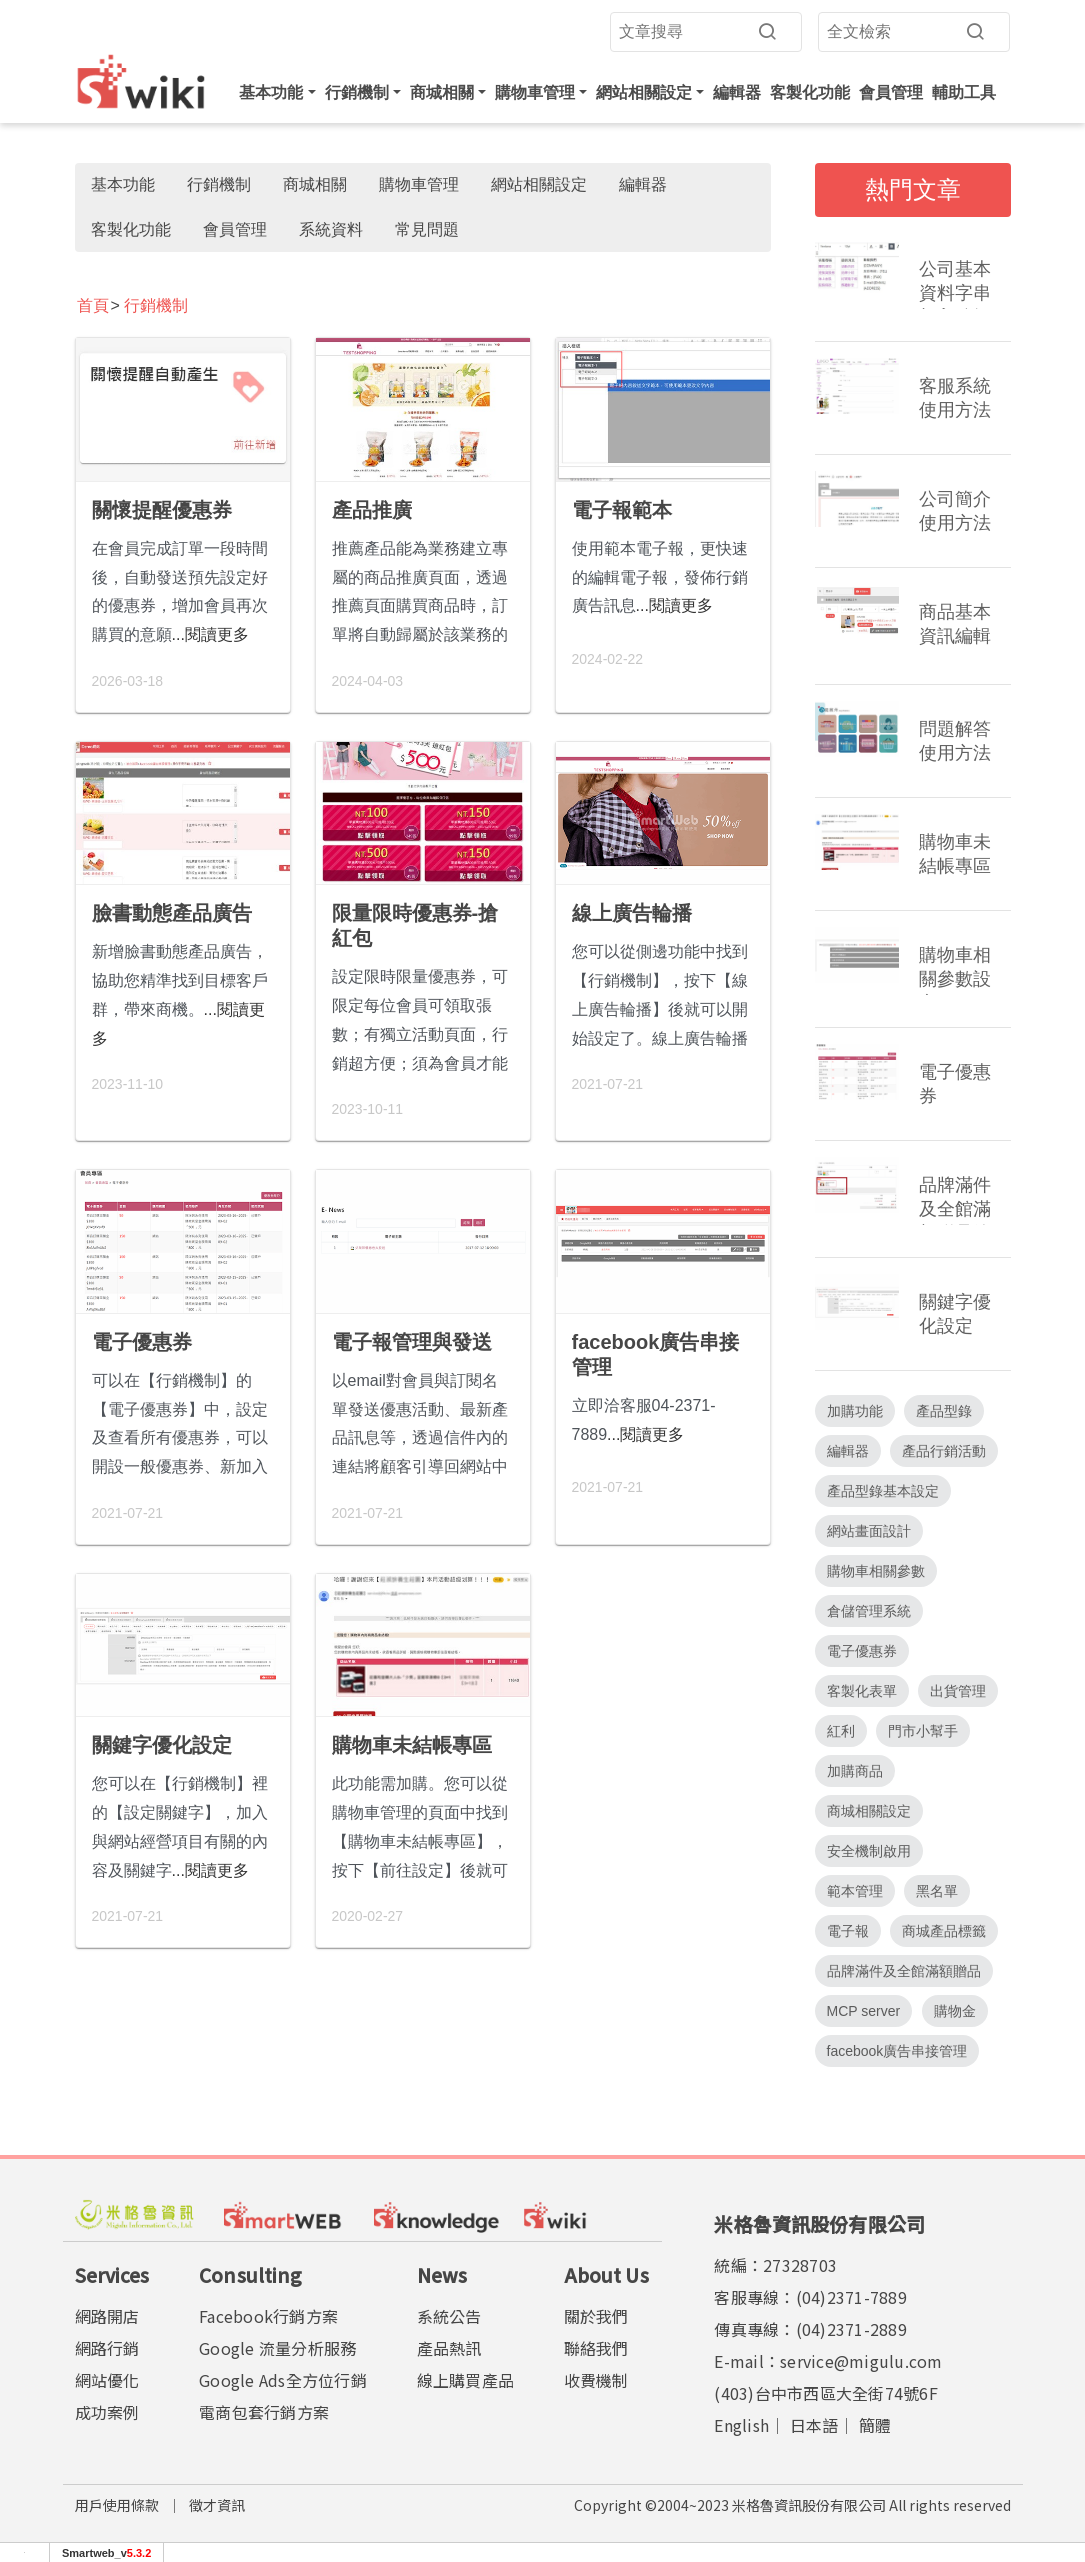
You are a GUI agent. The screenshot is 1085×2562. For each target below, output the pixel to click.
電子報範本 (622, 510)
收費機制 (596, 2380)
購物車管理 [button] (535, 92)
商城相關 (315, 184)
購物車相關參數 (876, 1571)
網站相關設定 (539, 184)
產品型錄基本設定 (883, 1491)
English (741, 2425)
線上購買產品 (466, 2380)
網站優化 (107, 2380)
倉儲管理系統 (869, 1611)
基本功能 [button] (271, 92)
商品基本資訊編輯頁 (955, 627)
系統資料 (331, 229)
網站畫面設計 (869, 1531)
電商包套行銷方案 (264, 2412)
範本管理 (855, 1891)
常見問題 (427, 229)
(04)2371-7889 (851, 2297)
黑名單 (937, 1891)
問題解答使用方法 (955, 741)
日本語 (814, 2425)
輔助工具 (964, 92)
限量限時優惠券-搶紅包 (415, 925)
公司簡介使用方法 (955, 511)
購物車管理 (419, 184)
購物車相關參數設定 (955, 970)
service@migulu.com (861, 2361)
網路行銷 (107, 2348)
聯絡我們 (596, 2348)
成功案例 (107, 2412)
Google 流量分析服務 (277, 2348)
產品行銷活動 (944, 1451)
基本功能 (123, 184)
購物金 (955, 2011)
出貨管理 (958, 1691)
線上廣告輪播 (632, 913)
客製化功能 (810, 92)
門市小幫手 (923, 1731)
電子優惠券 (142, 1342)
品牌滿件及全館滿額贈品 (904, 1971)
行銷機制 (219, 184)
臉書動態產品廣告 (172, 913)
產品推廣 (372, 510)
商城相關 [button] (442, 92)
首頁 (93, 305)
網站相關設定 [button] (644, 92)
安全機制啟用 (869, 1851)
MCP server (864, 2011)
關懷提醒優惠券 (162, 510)
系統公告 (449, 2316)
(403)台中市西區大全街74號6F (826, 2393)
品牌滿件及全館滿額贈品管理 (955, 1200)
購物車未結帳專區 (412, 1745)
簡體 (875, 2425)
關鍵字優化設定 (162, 1745)
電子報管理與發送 (412, 1342)
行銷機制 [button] (357, 92)
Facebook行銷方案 (268, 2316)
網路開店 (107, 2316)
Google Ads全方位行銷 (283, 2380)
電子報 (848, 1931)
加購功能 (855, 1411)
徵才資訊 (217, 2505)
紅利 (841, 1731)
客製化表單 (862, 1691)
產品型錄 (944, 1411)
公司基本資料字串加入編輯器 (955, 284)
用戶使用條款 (117, 2505)
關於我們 (596, 2316)
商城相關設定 (869, 1811)
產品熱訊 (449, 2348)
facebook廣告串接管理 (656, 1354)
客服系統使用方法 (955, 398)
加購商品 (855, 1771)
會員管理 (891, 92)
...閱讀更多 (210, 634)
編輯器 (737, 92)
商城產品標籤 (944, 1931)
